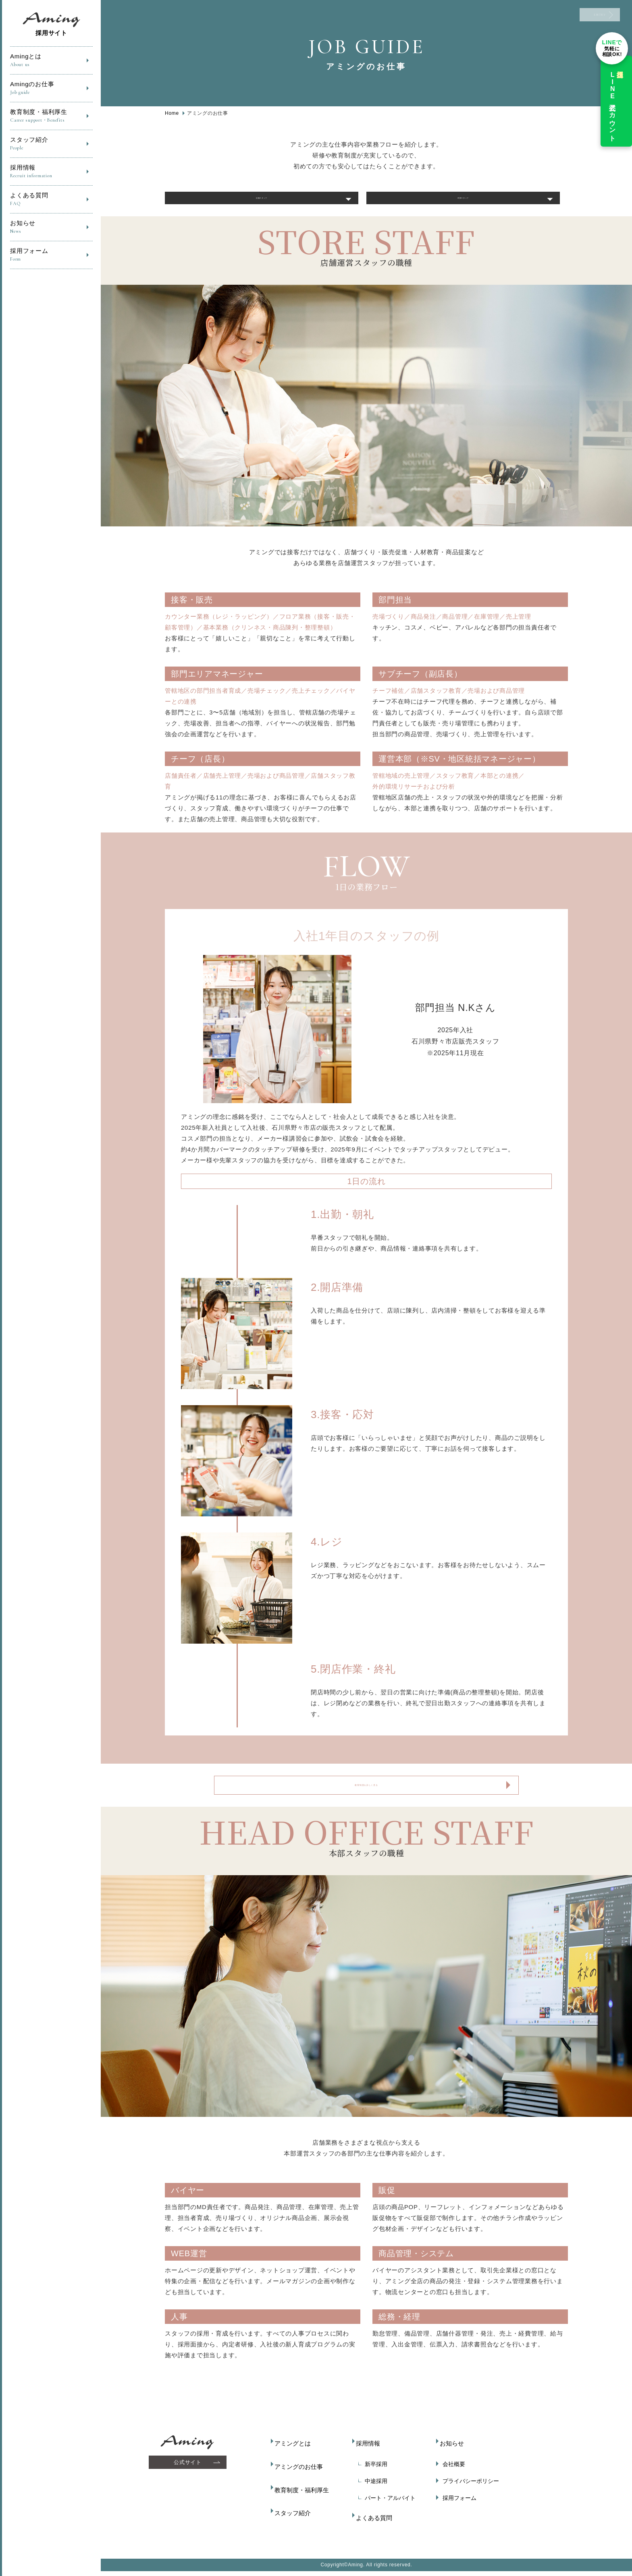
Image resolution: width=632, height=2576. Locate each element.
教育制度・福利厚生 (51, 116)
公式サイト (190, 2479)
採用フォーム (51, 255)
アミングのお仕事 (299, 2474)
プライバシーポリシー (467, 2492)
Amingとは (51, 60)
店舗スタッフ (262, 203)
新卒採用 (372, 2474)
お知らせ (51, 227)
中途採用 (372, 2492)
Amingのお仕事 (51, 88)
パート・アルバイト (386, 2509)
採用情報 (51, 172)
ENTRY (574, 19)
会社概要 (450, 2474)
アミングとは (294, 2457)
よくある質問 (51, 199)
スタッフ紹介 (51, 144)
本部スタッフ (463, 203)
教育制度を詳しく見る (366, 1799)
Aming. (356, 2569)
